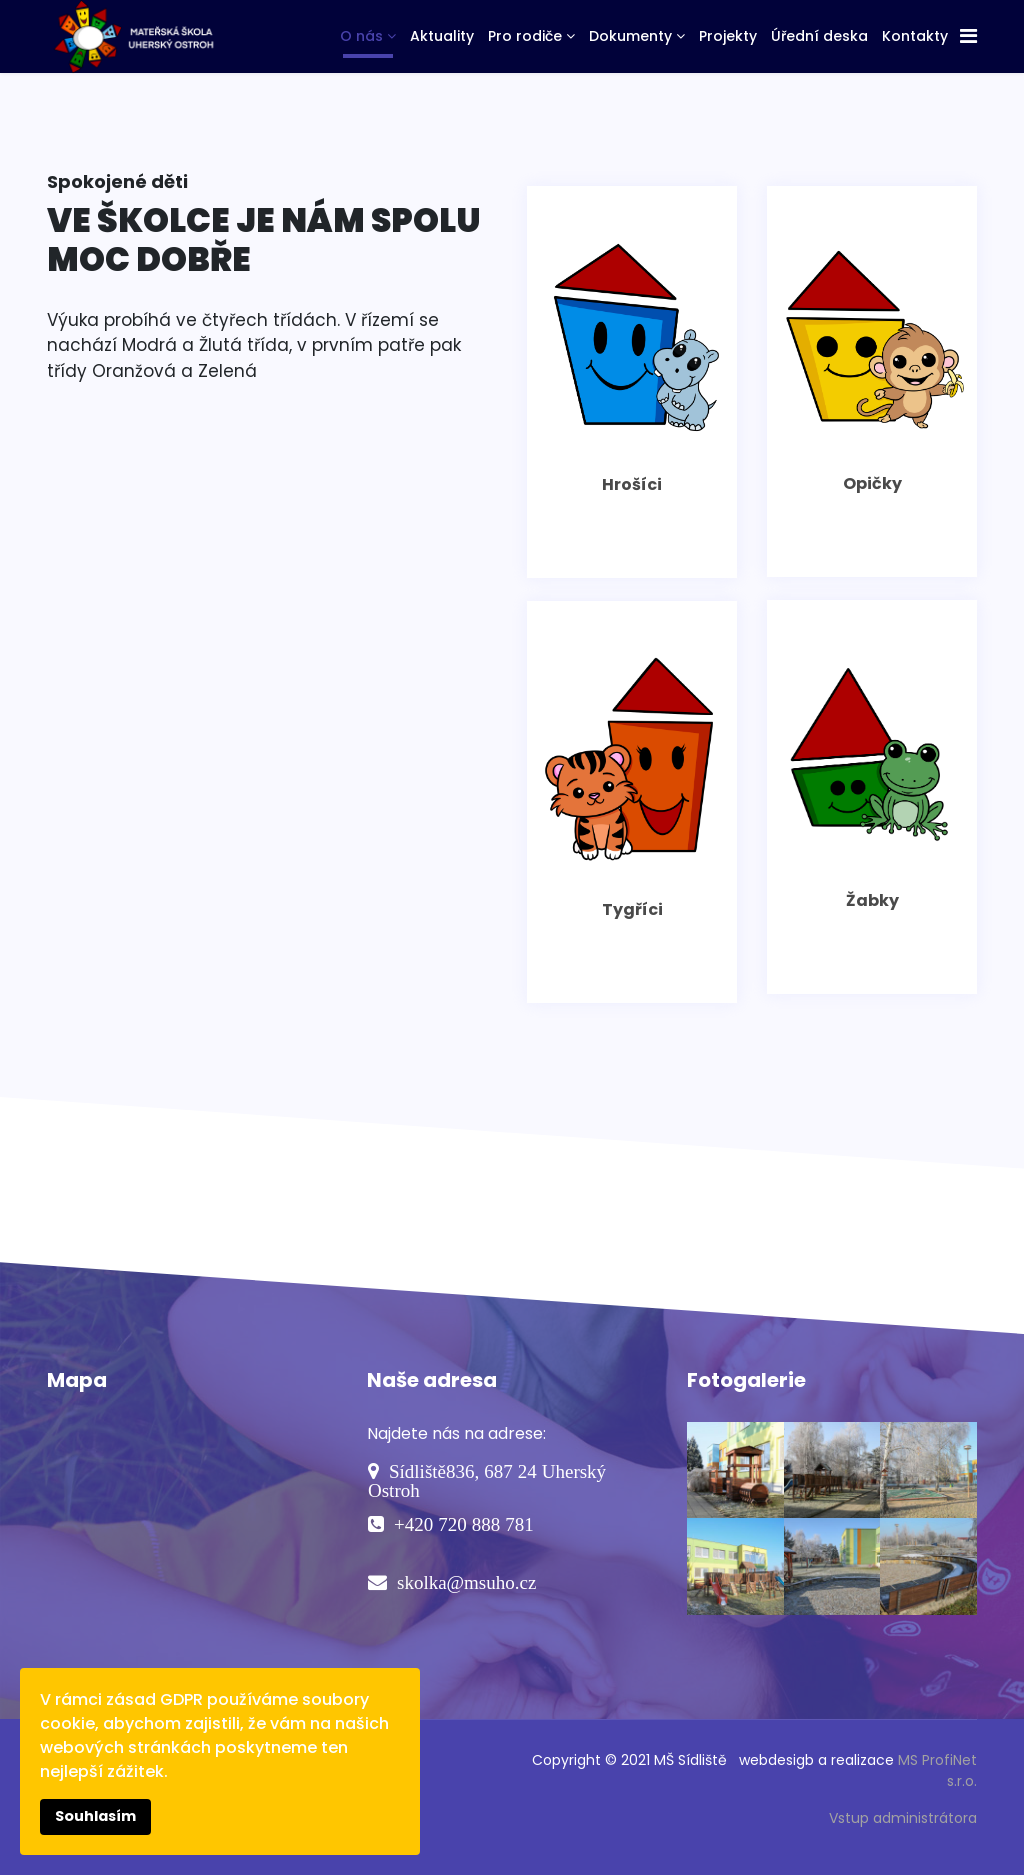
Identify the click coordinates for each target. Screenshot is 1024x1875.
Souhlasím (95, 1816)
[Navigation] (968, 36)
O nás (361, 36)
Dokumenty (630, 36)
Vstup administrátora (903, 1818)
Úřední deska (819, 36)
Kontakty (915, 36)
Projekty (728, 36)
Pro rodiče (525, 36)
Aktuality (442, 36)
